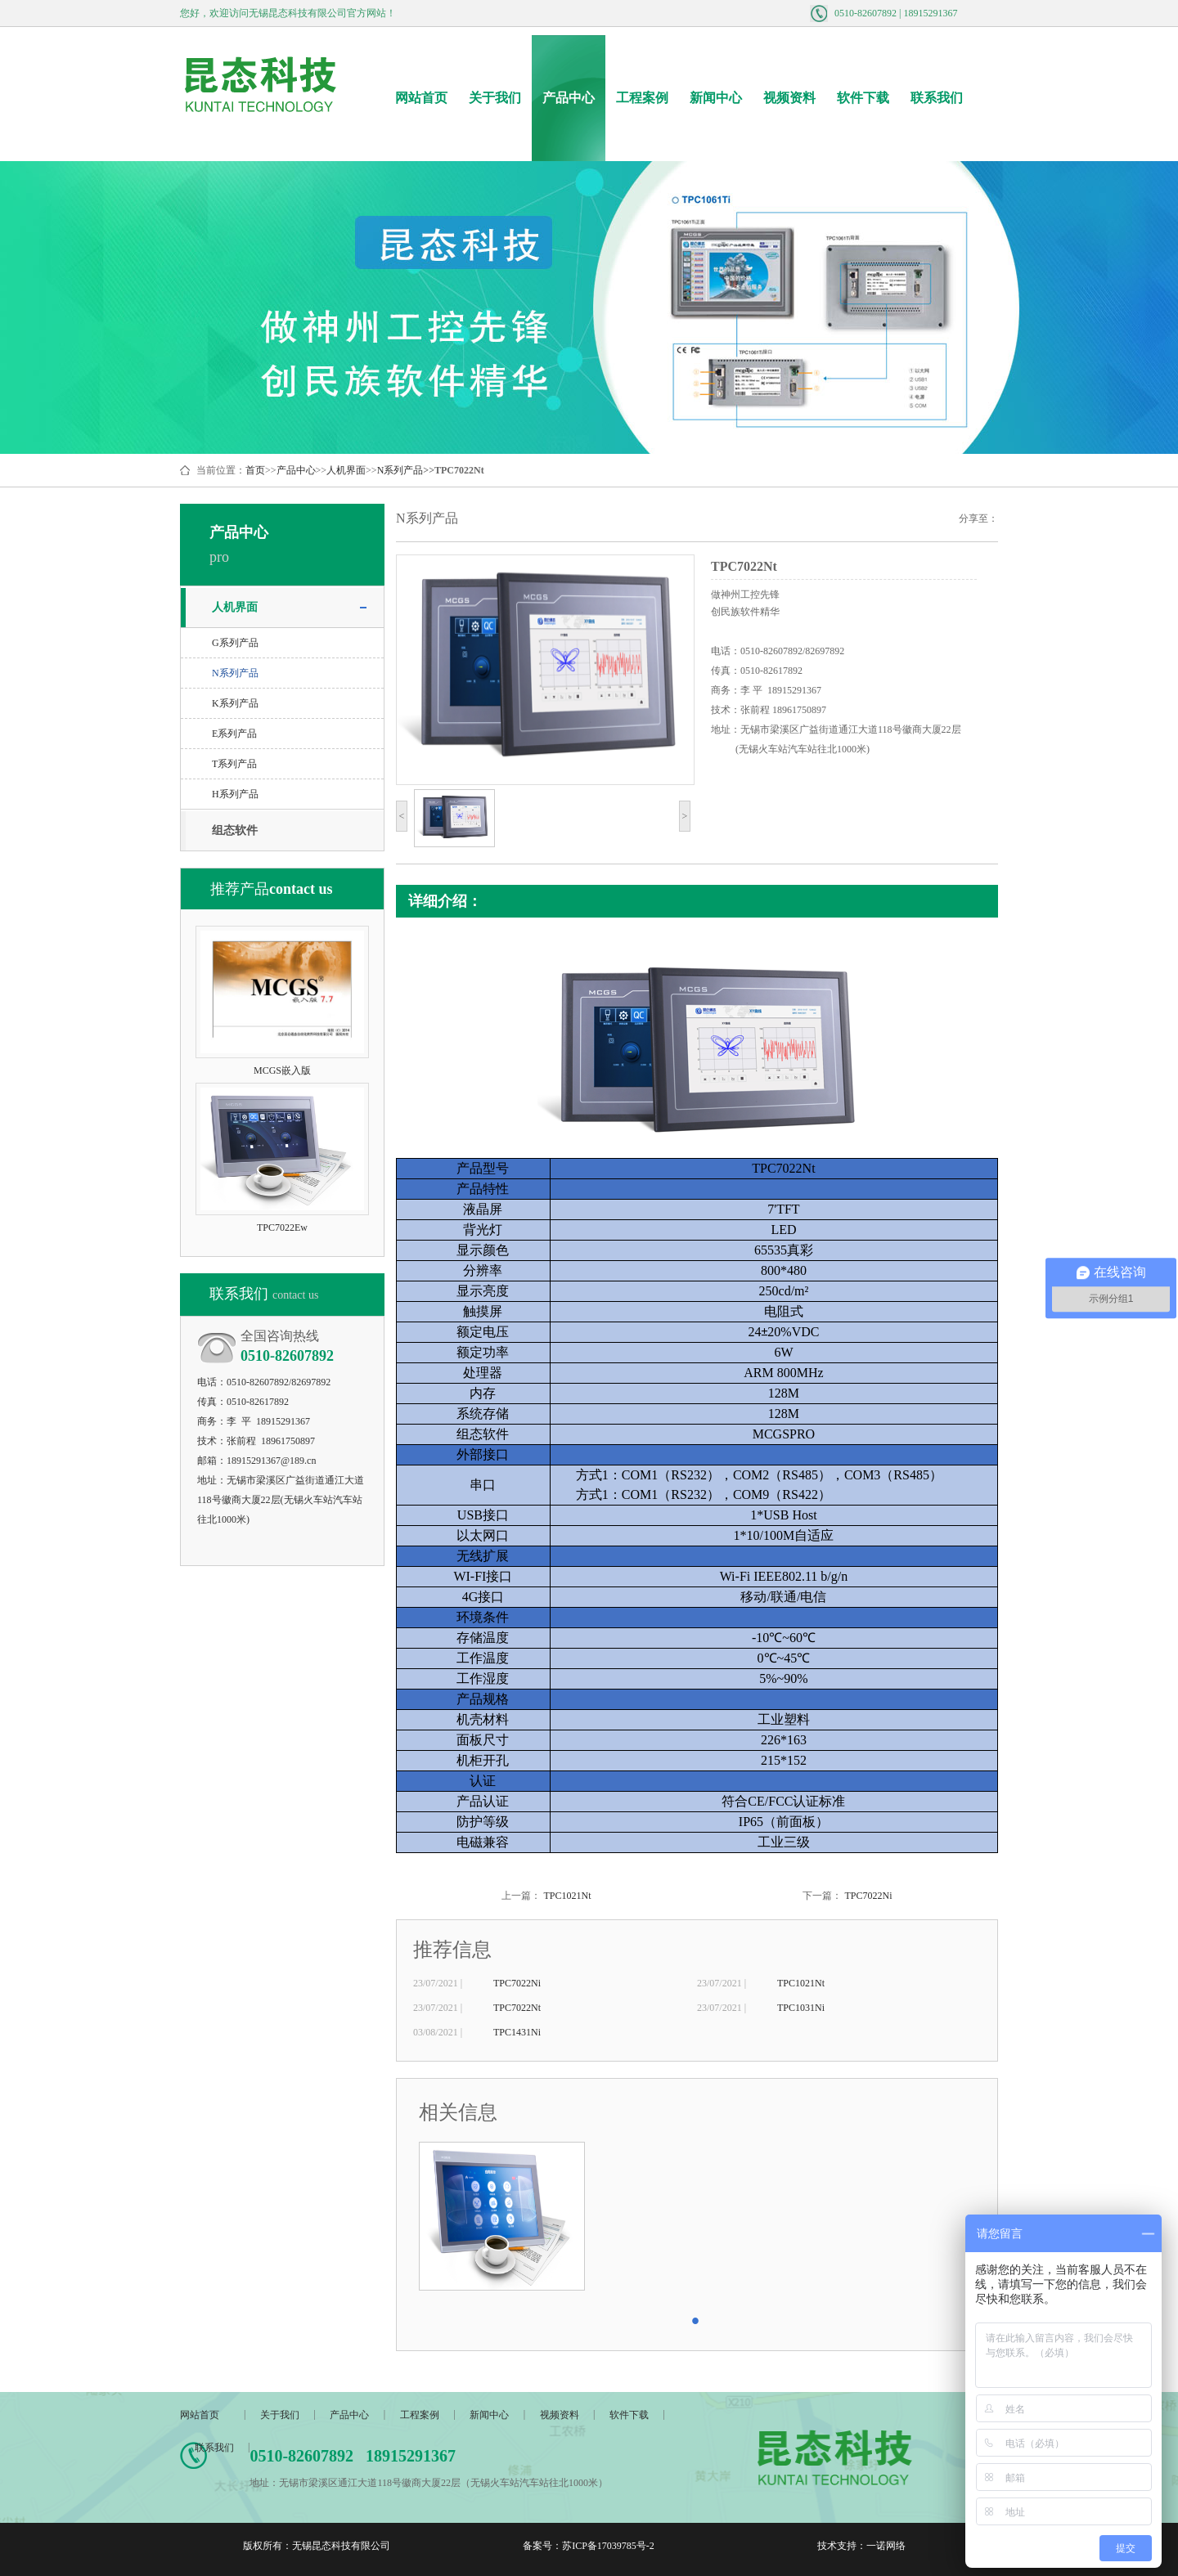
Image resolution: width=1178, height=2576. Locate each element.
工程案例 (642, 98)
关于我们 (495, 98)
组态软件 (235, 830)
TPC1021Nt (567, 1895)
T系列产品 (234, 764)
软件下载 (863, 98)
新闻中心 (716, 98)
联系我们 (936, 98)
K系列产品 (235, 703)
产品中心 (568, 98)
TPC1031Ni (801, 2007)
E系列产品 (234, 733)
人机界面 (346, 470)
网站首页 (421, 98)
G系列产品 (235, 642)
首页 (255, 470)
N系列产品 (400, 470)
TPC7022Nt (517, 2007)
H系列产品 (235, 794)
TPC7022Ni (868, 1895)
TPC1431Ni (517, 2032)
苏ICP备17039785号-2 (608, 2545)
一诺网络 (886, 2545)
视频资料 (789, 98)
